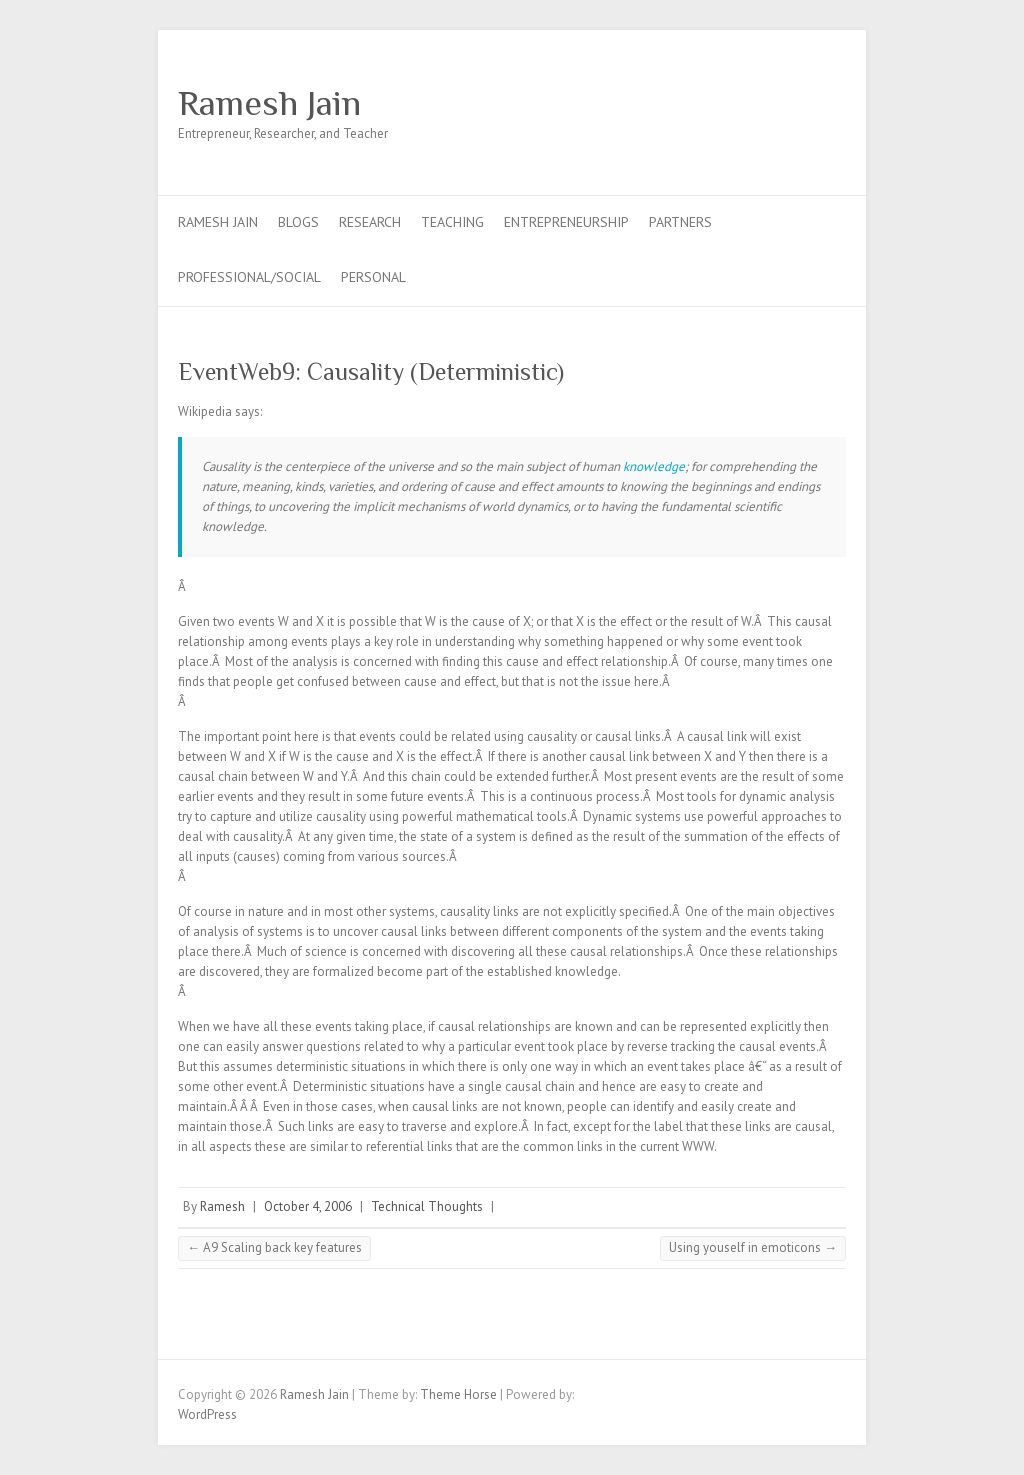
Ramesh (222, 1206)
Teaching (452, 222)
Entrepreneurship (566, 222)
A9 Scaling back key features (274, 1247)
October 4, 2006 (308, 1206)
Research (370, 222)
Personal (373, 277)
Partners (680, 222)
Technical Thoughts (427, 1206)
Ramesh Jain (269, 103)
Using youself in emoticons (753, 1247)
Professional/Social (249, 277)
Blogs (298, 222)
